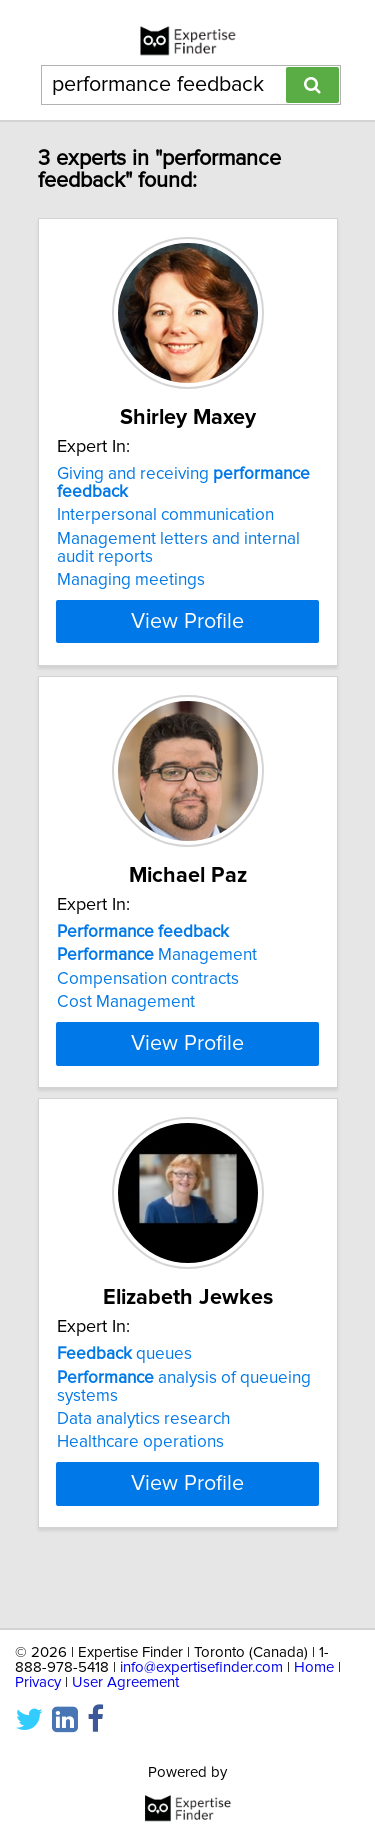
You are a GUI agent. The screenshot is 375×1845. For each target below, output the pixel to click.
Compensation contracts (148, 979)
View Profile (187, 621)
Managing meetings (131, 580)
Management (157, 955)
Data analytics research (143, 1455)
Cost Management (126, 1002)
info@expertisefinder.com (201, 1667)
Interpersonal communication (165, 515)
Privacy (38, 1682)
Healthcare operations (140, 1478)
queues (124, 1390)
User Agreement (125, 1682)
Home (314, 1667)
